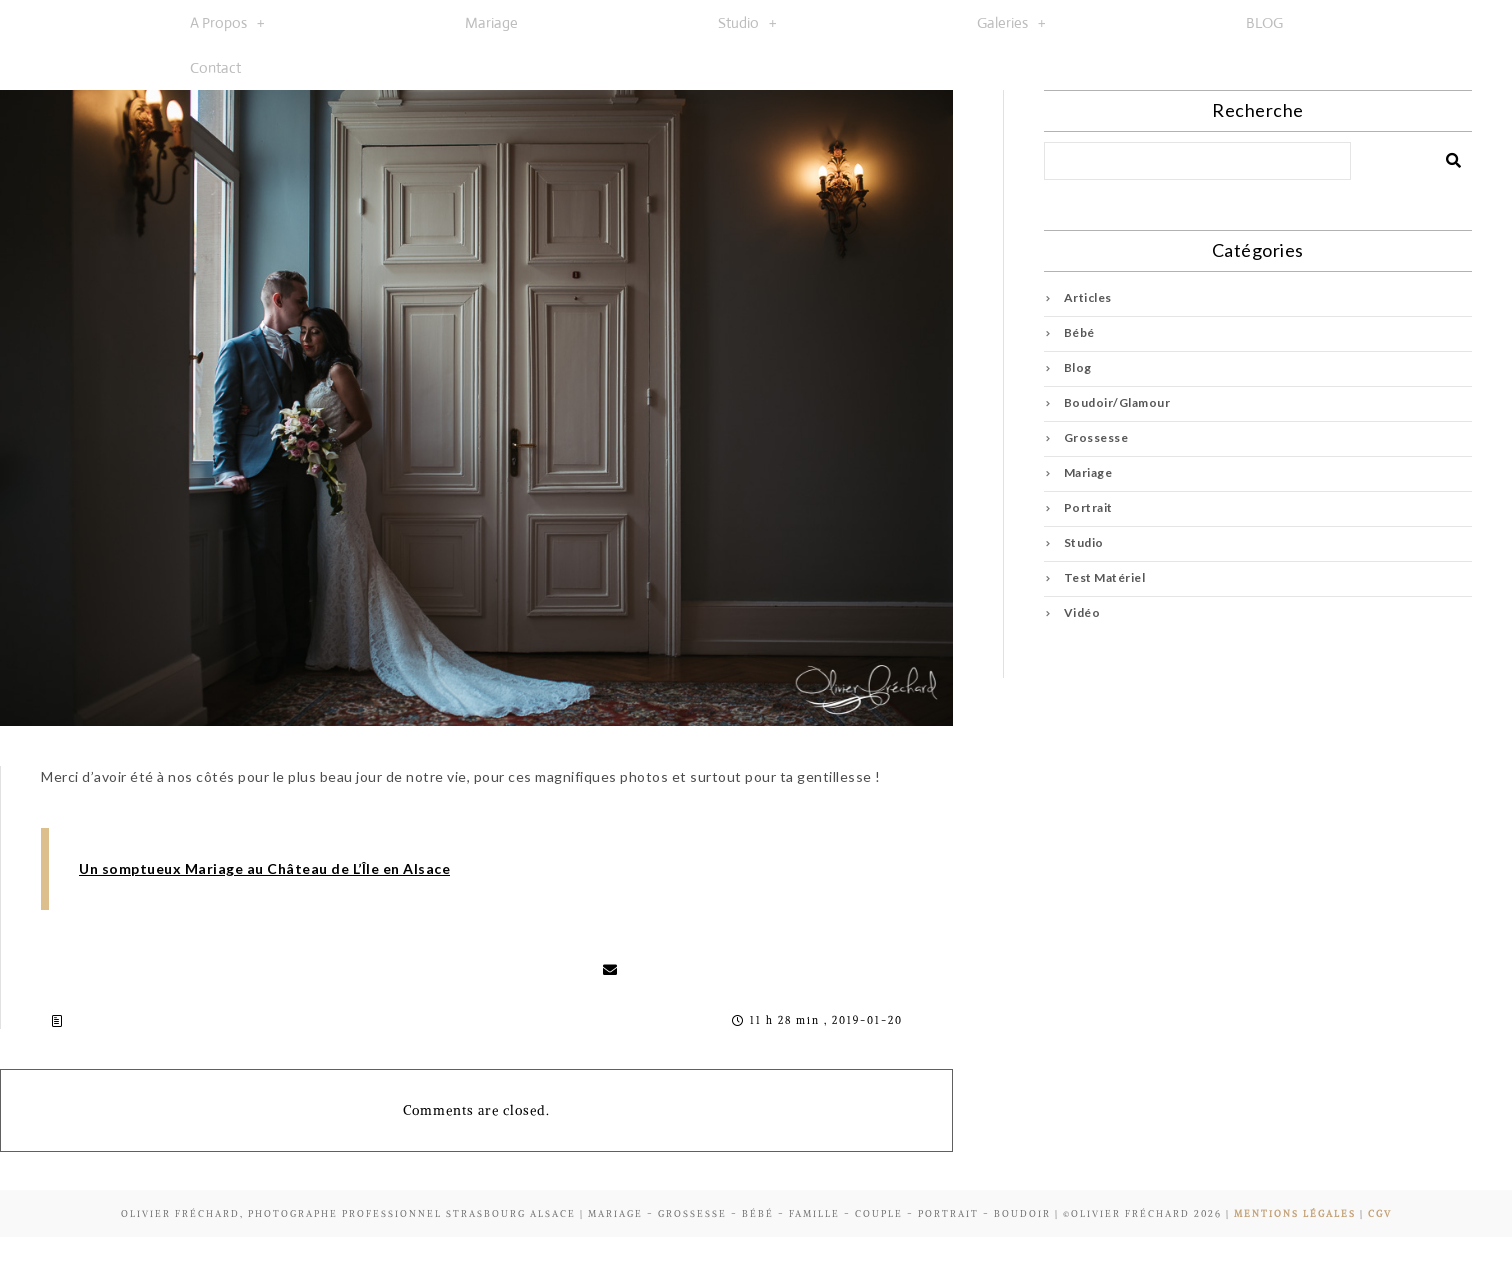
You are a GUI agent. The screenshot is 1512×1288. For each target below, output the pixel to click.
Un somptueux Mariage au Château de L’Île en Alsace (264, 868)
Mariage (491, 22)
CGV (1380, 1213)
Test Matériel (1105, 577)
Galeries (1011, 22)
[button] (227, 22)
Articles (1088, 297)
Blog (1078, 367)
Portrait (1088, 507)
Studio (747, 22)
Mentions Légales (1295, 1213)
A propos (227, 22)
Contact (215, 67)
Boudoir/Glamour (1117, 402)
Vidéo (1082, 612)
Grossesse (1096, 437)
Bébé (1079, 332)
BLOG (1264, 22)
